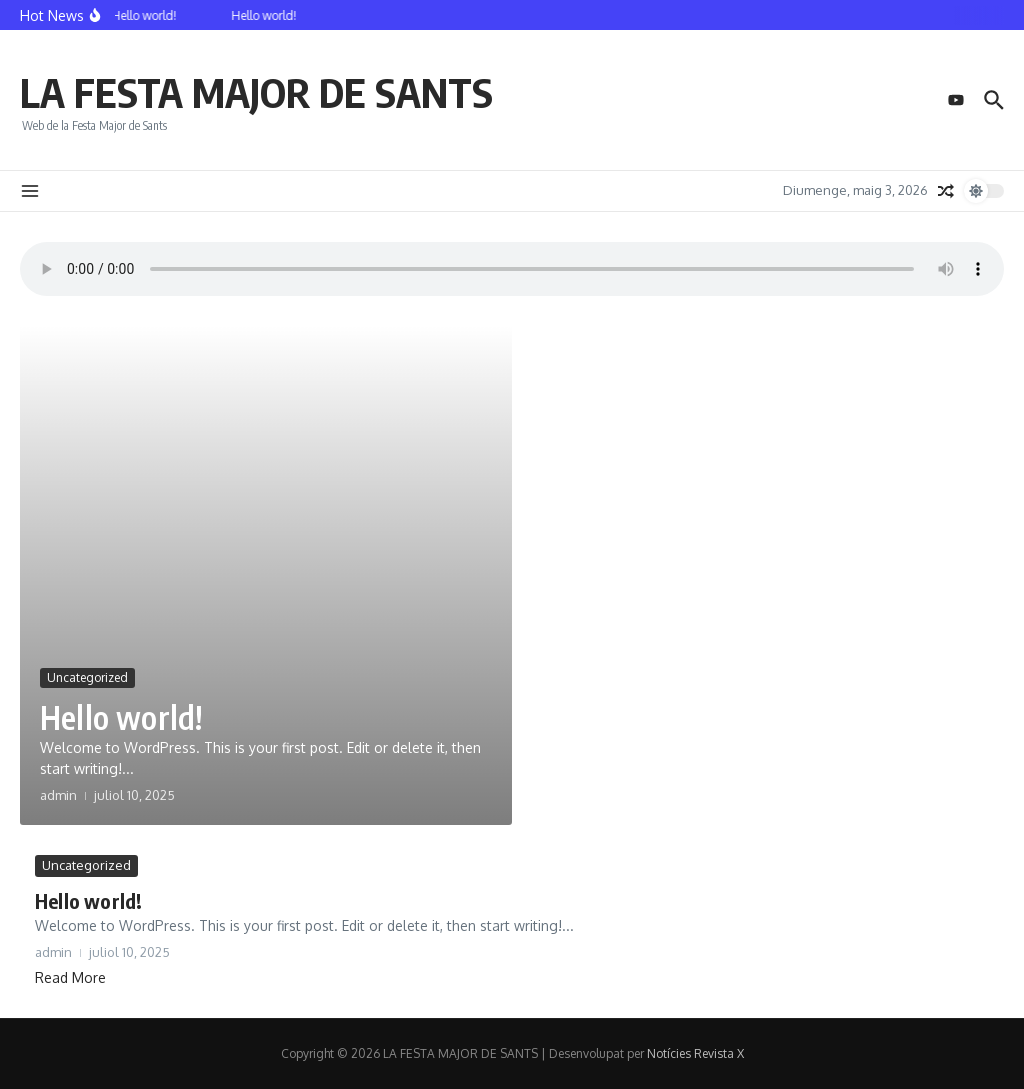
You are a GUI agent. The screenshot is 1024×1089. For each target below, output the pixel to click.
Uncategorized (87, 677)
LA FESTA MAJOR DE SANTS (256, 92)
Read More (70, 977)
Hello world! (121, 717)
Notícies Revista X (695, 1053)
